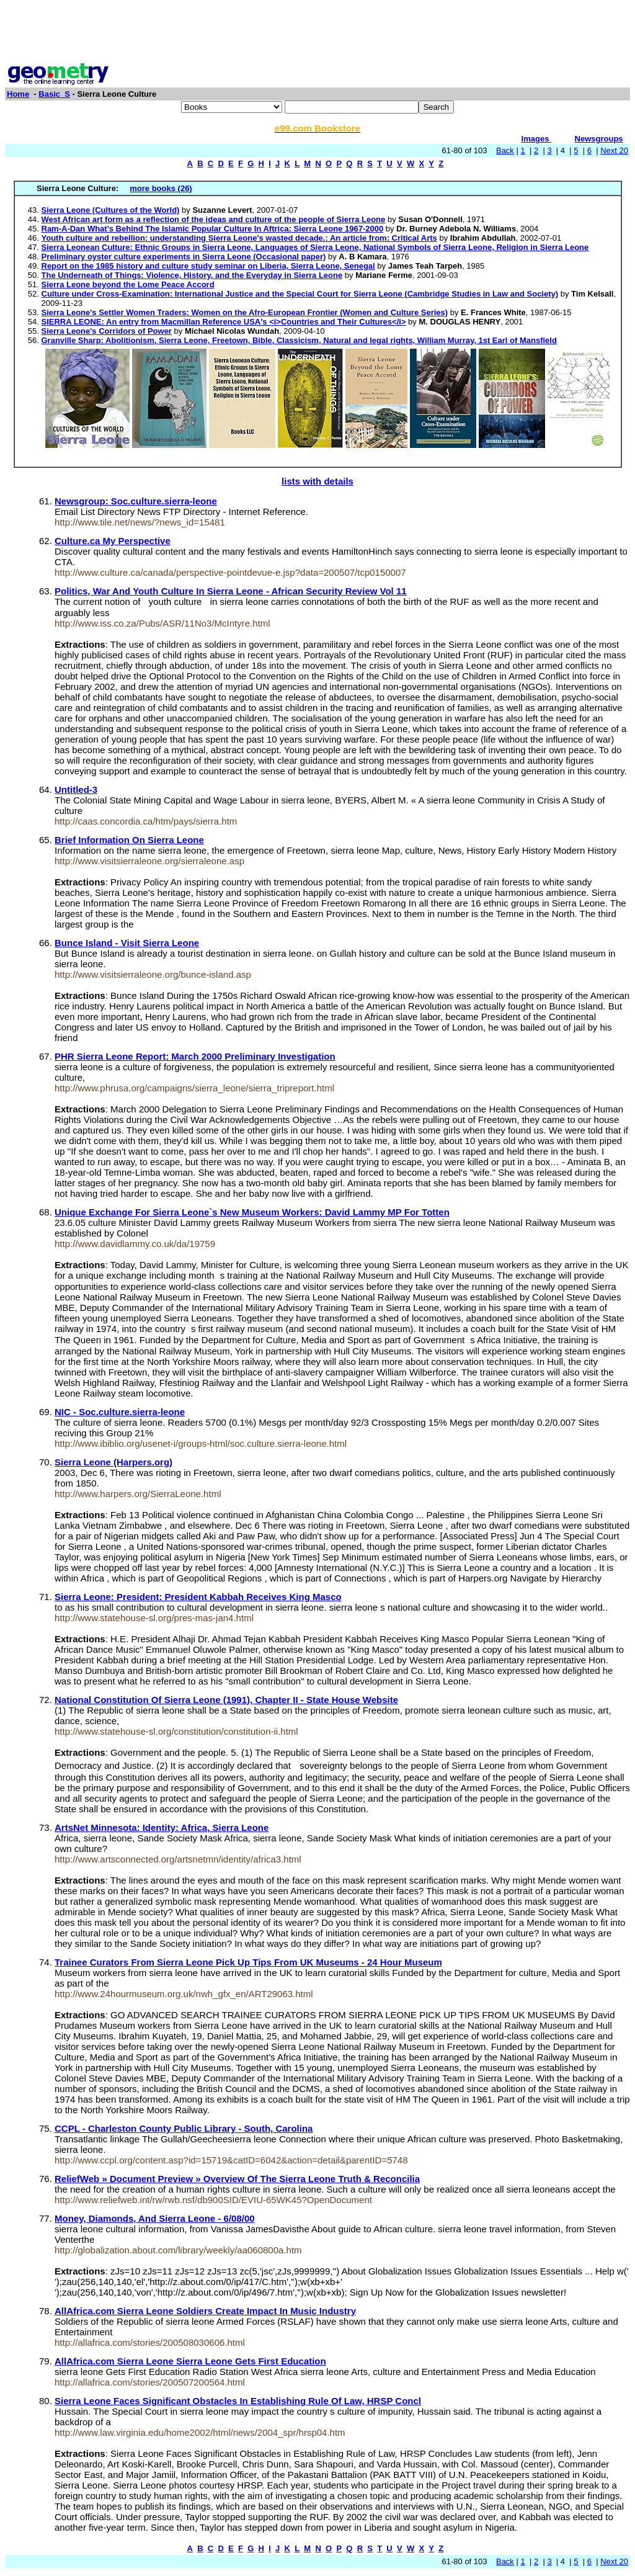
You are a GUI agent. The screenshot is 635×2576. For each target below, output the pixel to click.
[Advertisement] (317, 33)
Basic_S (54, 94)
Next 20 (614, 150)
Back (505, 150)
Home (18, 94)
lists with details (317, 481)
